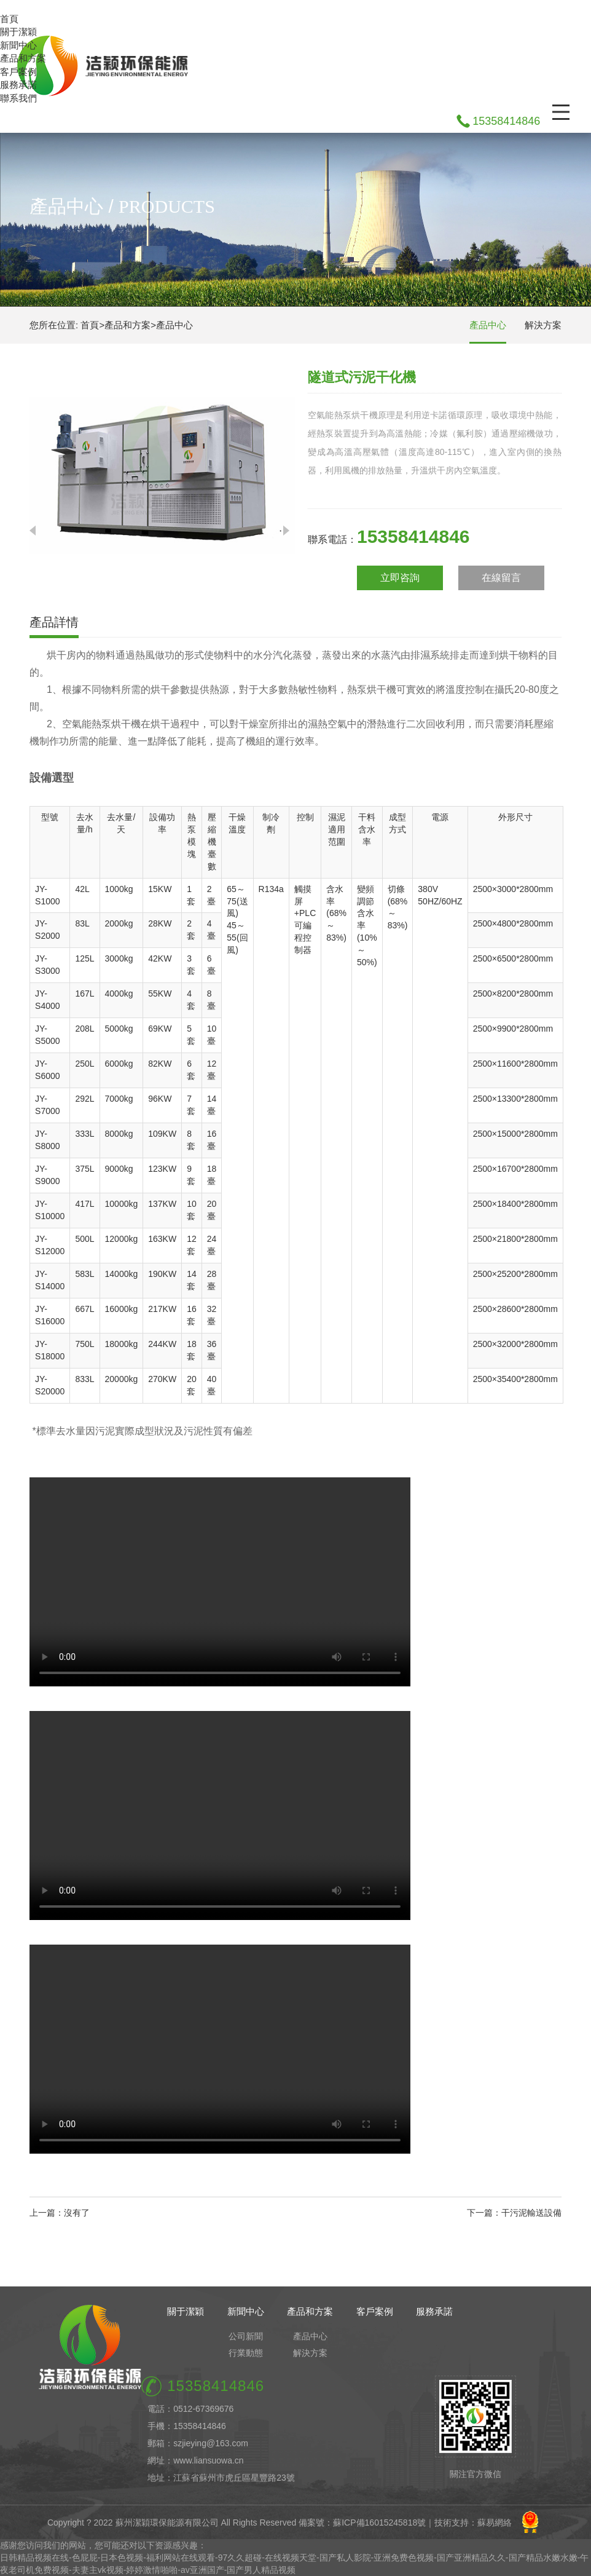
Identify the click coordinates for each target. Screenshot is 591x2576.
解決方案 (543, 325)
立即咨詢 (400, 577)
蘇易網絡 (494, 2522)
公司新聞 (246, 2336)
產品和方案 (23, 58)
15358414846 (506, 121)
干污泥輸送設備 (531, 2213)
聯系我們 (18, 98)
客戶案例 (18, 71)
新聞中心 (18, 45)
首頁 (9, 19)
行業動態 (246, 2353)
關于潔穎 (18, 31)
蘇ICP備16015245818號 (379, 2522)
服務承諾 (18, 84)
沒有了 (77, 2213)
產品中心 (174, 325)
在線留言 (501, 577)
